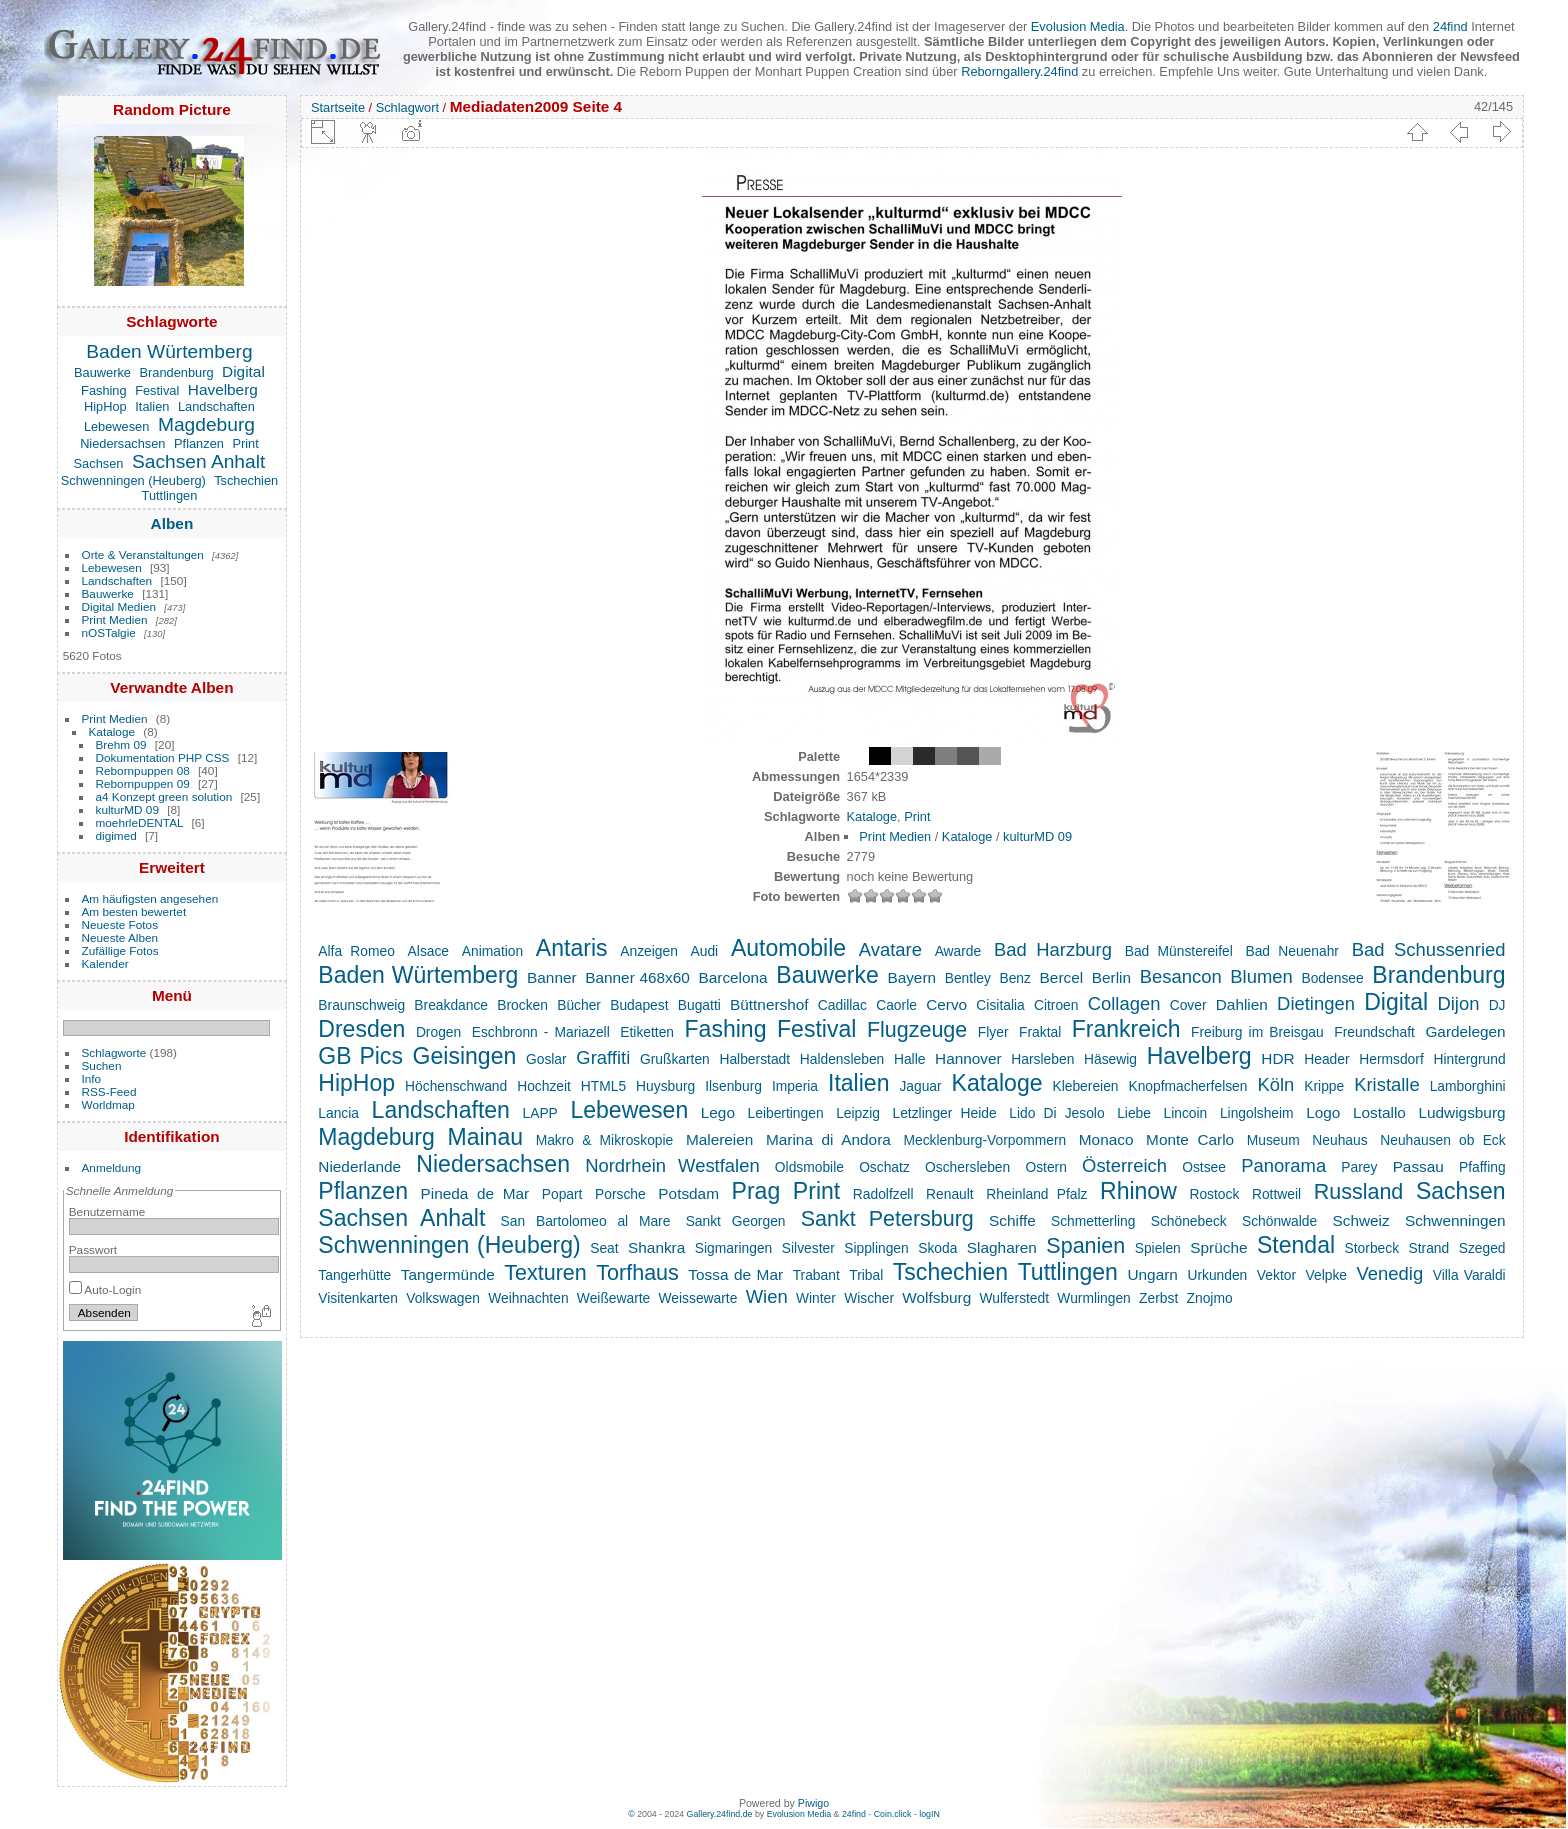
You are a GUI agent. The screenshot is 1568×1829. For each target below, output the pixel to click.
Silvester (808, 1248)
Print (245, 443)
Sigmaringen (734, 1248)
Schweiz (1360, 1220)
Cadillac (842, 1005)
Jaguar (920, 1086)
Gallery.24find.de (720, 1814)
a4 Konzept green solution (164, 796)
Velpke (1326, 1275)
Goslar (546, 1059)
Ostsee (1204, 1167)
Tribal (866, 1275)
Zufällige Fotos (120, 950)
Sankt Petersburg (887, 1219)
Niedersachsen (122, 443)
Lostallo (1379, 1112)
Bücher (579, 1005)
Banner (552, 977)
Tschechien (246, 480)
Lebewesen (116, 426)
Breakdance (451, 1005)
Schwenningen (1455, 1220)
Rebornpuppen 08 (143, 770)
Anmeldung (112, 1167)
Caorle (896, 1005)
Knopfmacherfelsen (1187, 1086)
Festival (157, 390)
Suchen (102, 1065)
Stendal (1296, 1245)
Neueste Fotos (120, 924)
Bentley (968, 978)
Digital (243, 371)
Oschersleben (967, 1167)
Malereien (719, 1139)
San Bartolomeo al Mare (586, 1221)
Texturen (545, 1273)
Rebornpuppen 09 (143, 783)
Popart (562, 1194)
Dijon (1458, 1003)
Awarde (958, 951)
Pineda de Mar (475, 1193)
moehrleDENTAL (140, 822)
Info (92, 1078)
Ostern (1045, 1167)
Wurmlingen (1093, 1298)
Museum (1273, 1140)
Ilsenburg (733, 1086)
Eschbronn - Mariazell (541, 1032)
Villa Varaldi (1469, 1275)
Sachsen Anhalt (198, 461)
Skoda (937, 1248)
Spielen (1158, 1248)
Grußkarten (675, 1059)
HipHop (105, 406)
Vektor (1276, 1275)
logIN (929, 1814)
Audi (705, 951)
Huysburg (665, 1086)
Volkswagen (443, 1298)
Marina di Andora (828, 1139)
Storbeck (1372, 1248)
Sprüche (1218, 1247)
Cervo (946, 1004)
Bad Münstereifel (1179, 951)
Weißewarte (613, 1298)
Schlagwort (407, 107)
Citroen (1056, 1005)
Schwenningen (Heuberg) (133, 480)
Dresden (361, 1029)
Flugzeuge (917, 1030)
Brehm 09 (121, 744)
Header (1326, 1059)
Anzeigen (649, 951)
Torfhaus (637, 1273)
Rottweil (1276, 1194)
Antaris (572, 948)
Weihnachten (528, 1298)
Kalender (105, 963)
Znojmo (1210, 1298)
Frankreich (1126, 1029)
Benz (1014, 978)
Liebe (1134, 1113)
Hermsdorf (1391, 1059)
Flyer (993, 1032)
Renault (950, 1194)
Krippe (1324, 1086)
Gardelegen (1465, 1031)
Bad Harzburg (1053, 949)
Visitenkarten (358, 1298)
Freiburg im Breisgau (1257, 1032)
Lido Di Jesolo (1056, 1113)
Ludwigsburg (1461, 1112)
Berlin (1111, 977)
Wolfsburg (936, 1297)
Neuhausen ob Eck (1442, 1140)
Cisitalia (1000, 1005)
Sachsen (99, 463)
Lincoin (1186, 1113)
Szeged (1482, 1248)
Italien (152, 406)
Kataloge (112, 731)
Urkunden (1217, 1275)
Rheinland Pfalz (1036, 1194)
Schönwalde (1279, 1221)
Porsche (620, 1194)
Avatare (890, 949)
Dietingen (1316, 1003)
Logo (1323, 1112)
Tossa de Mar (735, 1274)
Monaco (1106, 1139)
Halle (909, 1059)
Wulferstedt (1014, 1298)
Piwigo (813, 1803)
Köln (1275, 1084)
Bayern (911, 977)
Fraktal (1040, 1032)
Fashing (104, 390)
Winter (816, 1298)
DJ (1497, 1005)
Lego (718, 1112)
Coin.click (893, 1814)
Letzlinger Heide (945, 1113)
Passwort (93, 1249)
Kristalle (1387, 1084)
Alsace (428, 951)
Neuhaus (1339, 1140)
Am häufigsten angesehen (150, 898)
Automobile (788, 948)
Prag (756, 1191)
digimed (116, 835)
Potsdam (688, 1193)
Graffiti (603, 1057)
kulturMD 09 (127, 809)
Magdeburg (206, 424)
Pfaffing (1482, 1167)
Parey (1359, 1167)
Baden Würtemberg (169, 351)
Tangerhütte (354, 1275)
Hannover (968, 1058)
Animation (492, 951)
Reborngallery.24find (1019, 71)
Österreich (1124, 1165)
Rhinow (1138, 1191)
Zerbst (1158, 1298)
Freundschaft (1374, 1032)
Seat (604, 1248)
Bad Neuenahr (1292, 951)
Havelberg (223, 389)
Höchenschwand (456, 1086)
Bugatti (699, 1005)
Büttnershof (769, 1004)
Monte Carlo (1190, 1139)
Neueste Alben (120, 937)
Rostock (1214, 1194)
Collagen (1124, 1003)
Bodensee (1332, 978)
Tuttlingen (170, 495)
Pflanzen (199, 443)
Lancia (338, 1113)
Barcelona (732, 977)
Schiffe (1012, 1220)
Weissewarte (698, 1298)
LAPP (539, 1113)
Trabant (816, 1275)
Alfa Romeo (356, 951)
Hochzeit (544, 1086)
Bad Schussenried (1429, 949)
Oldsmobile (809, 1167)
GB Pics (360, 1056)
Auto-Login (105, 1289)
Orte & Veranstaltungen (143, 554)
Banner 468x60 (637, 977)
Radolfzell (883, 1194)
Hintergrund (1469, 1059)
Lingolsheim (1257, 1113)
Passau (1418, 1166)
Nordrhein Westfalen (672, 1165)
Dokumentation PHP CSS (163, 757)
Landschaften (216, 406)
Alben (172, 523)
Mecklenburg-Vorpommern (984, 1140)
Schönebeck (1189, 1221)
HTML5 (603, 1086)
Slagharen (1002, 1247)
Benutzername (107, 1211)
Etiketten (647, 1032)
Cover (1188, 1005)
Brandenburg (177, 372)
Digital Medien (119, 606)
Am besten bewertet (134, 911)
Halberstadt (754, 1059)
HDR (1277, 1058)
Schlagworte (114, 1052)
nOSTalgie (109, 632)
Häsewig (1110, 1059)
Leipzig (858, 1113)
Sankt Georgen (736, 1221)
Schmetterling (1093, 1221)
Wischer (869, 1298)
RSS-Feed (109, 1091)
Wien (767, 1296)
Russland (1359, 1192)
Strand (1429, 1248)
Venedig (1390, 1273)
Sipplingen (876, 1248)
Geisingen (465, 1056)
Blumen (1261, 976)
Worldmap (108, 1104)
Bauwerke (102, 372)
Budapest (639, 1005)
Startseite (338, 107)
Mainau (485, 1137)
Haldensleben (842, 1059)
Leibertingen (786, 1113)
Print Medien (115, 619)
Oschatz (884, 1167)
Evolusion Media (1078, 26)
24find (1450, 26)
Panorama (1283, 1165)
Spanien (1085, 1246)
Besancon (1181, 976)
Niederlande (359, 1166)
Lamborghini (1468, 1086)
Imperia (795, 1086)
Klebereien (1085, 1086)
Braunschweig (361, 1005)
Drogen (438, 1032)
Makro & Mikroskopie (605, 1140)
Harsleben (1042, 1059)
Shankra (656, 1247)
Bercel (1062, 977)
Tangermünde (448, 1274)
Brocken (522, 1005)
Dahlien (1242, 1004)
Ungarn (1152, 1274)
